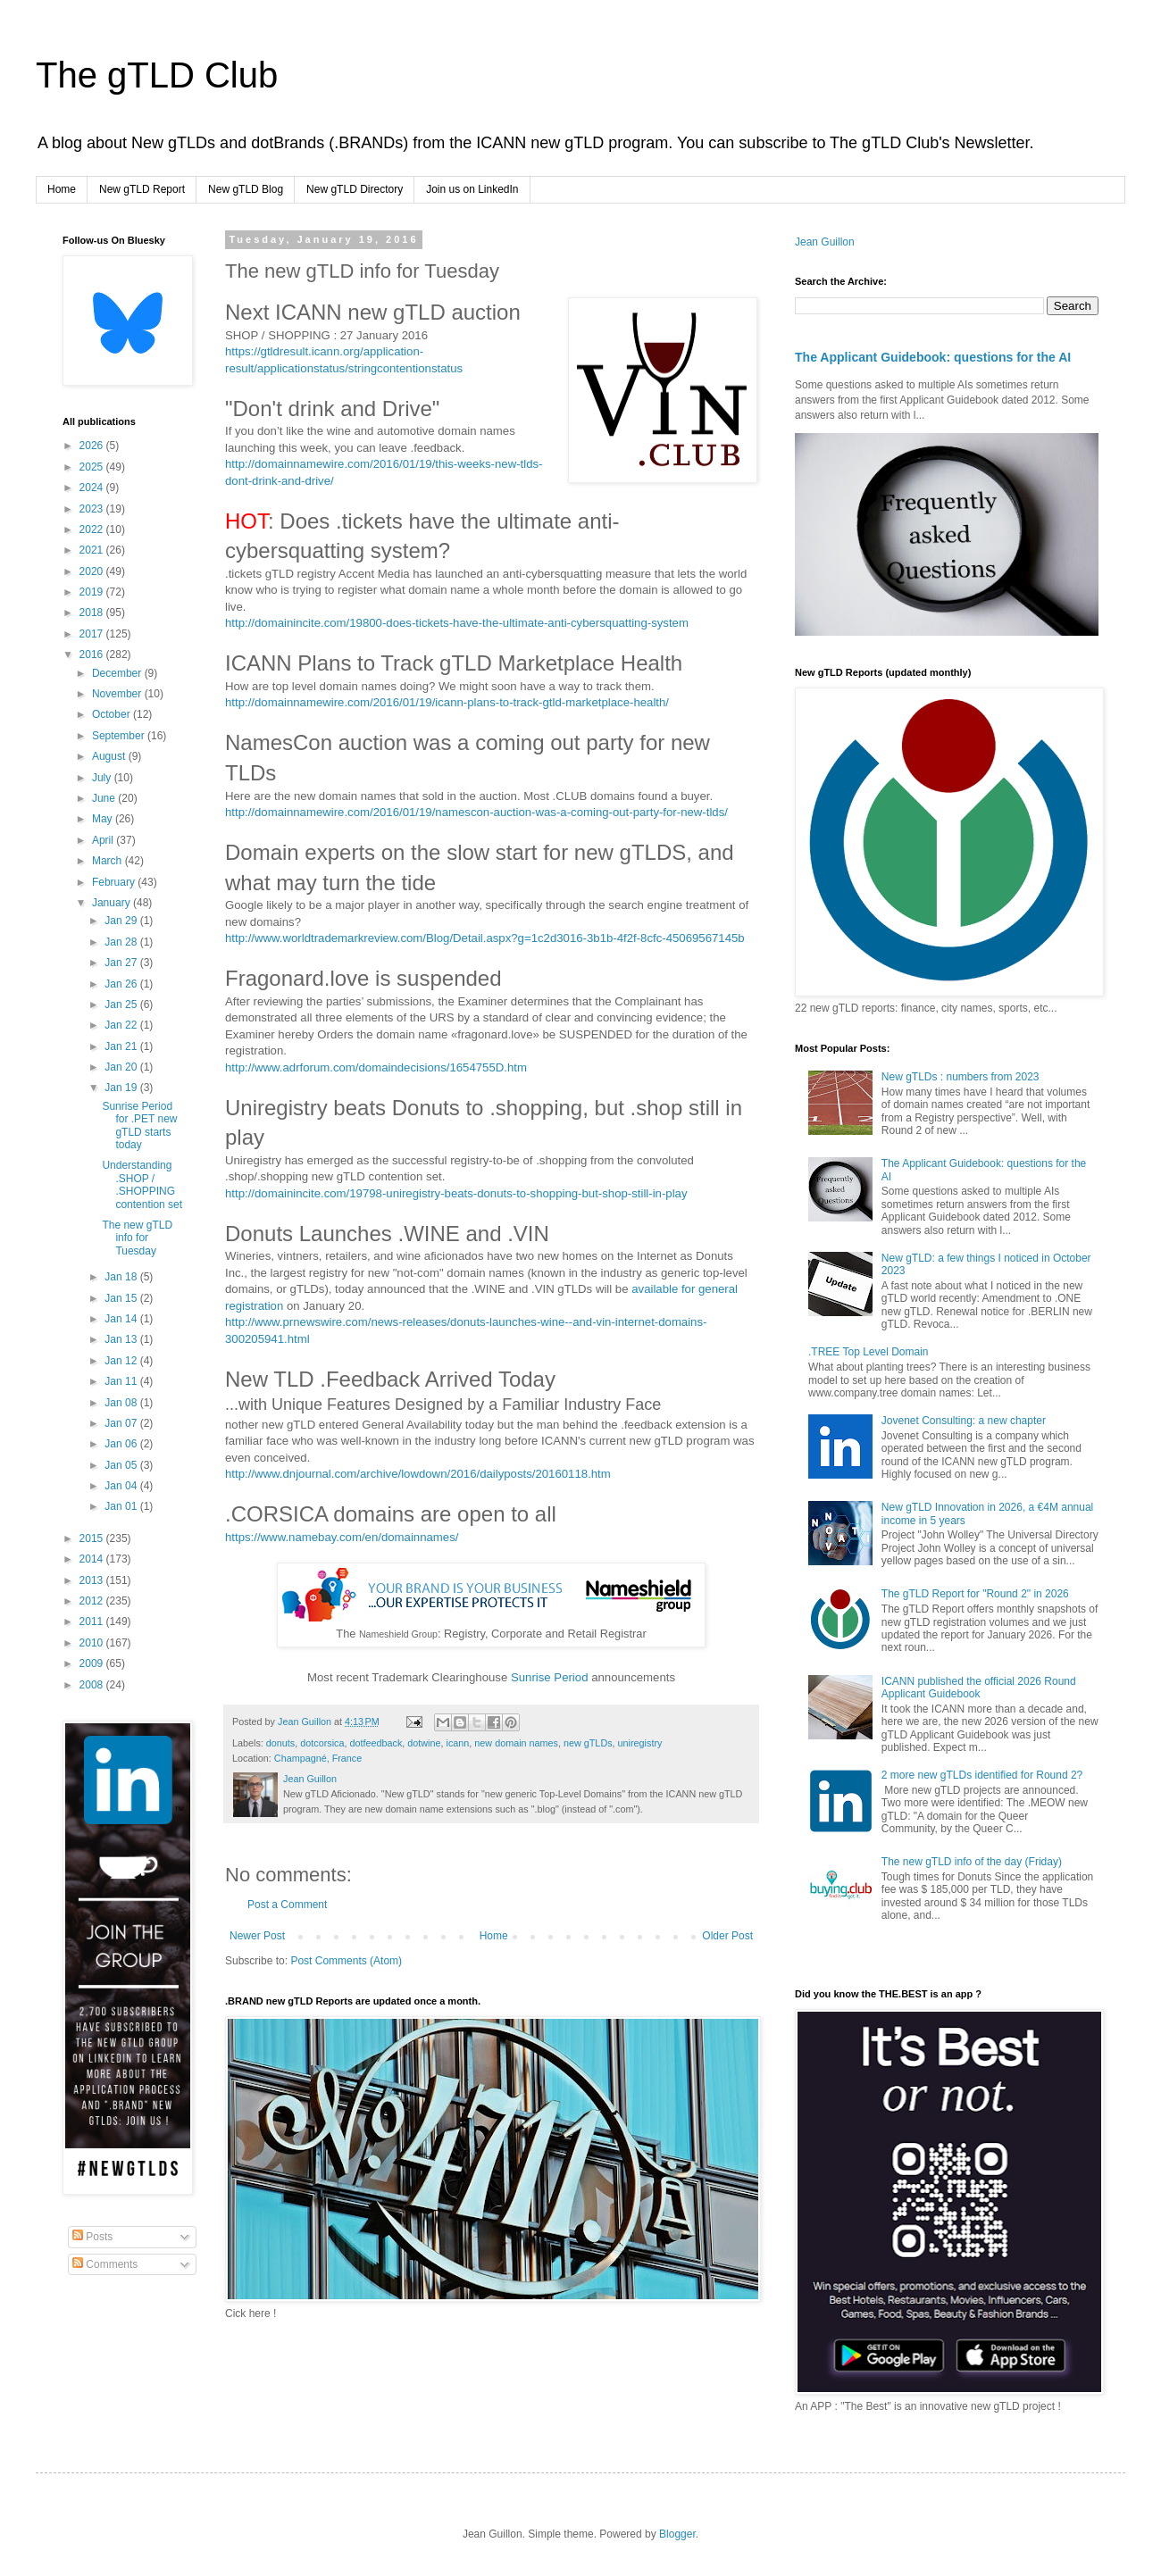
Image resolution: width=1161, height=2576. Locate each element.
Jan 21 (121, 1046)
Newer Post (257, 1936)
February (115, 882)
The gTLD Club (157, 75)
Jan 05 (121, 1465)
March (108, 860)
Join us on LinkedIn (472, 189)
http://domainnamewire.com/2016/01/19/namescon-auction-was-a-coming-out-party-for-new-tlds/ (476, 812)
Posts (92, 2236)
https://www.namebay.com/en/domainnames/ (341, 1537)
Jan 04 (121, 1486)
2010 (92, 1643)
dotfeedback (375, 1743)
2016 (92, 654)
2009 (92, 1663)
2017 (92, 634)
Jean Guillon (825, 242)
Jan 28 (121, 942)
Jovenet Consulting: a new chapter (963, 1420)
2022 (92, 529)
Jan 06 (121, 1444)
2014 (92, 1559)
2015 (92, 1538)
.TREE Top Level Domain (868, 1352)
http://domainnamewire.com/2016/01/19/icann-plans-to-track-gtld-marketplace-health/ (447, 702)
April (104, 840)
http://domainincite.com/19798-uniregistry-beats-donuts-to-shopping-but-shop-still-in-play (456, 1193)
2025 (92, 467)
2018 (92, 612)
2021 (92, 550)
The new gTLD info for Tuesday (137, 1238)
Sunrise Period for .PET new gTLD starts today (139, 1125)
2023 (92, 509)
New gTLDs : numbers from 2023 (960, 1077)
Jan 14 (121, 1319)
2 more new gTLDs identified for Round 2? (981, 1775)
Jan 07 (121, 1423)
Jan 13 (121, 1339)
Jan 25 (121, 1004)
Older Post (727, 1936)
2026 (92, 445)
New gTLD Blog (245, 189)
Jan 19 (121, 1087)
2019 (92, 592)
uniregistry (640, 1743)
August (110, 756)
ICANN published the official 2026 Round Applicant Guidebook (978, 1687)
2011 (92, 1621)
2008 (92, 1685)
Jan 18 (121, 1277)
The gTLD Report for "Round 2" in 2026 (975, 1594)
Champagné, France (318, 1758)
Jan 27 (121, 962)
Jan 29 (121, 920)
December (118, 673)
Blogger (677, 2534)
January (112, 902)
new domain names (516, 1743)
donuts (280, 1743)
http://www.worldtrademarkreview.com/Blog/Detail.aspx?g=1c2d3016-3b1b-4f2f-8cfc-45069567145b (485, 938)
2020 (92, 571)
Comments (105, 2264)
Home (61, 189)
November (118, 694)
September (119, 735)
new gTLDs (588, 1743)
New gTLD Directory (354, 189)
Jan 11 (121, 1381)
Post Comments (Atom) (346, 1961)
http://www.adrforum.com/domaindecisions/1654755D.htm (376, 1067)
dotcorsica (322, 1743)
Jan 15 (121, 1298)
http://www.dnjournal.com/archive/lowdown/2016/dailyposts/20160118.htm (418, 1473)
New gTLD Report (142, 189)
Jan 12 (121, 1361)
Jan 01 (121, 1506)
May (103, 819)
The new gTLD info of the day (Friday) (971, 1861)
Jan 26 (121, 984)
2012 (92, 1601)
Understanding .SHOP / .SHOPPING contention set (142, 1184)
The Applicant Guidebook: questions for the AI (933, 357)
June (105, 798)
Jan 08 (121, 1402)
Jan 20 (121, 1067)
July (103, 777)
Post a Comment (287, 1904)
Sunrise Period (550, 1677)
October (112, 714)
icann (458, 1743)
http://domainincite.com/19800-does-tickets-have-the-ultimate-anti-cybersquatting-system (457, 622)
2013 (92, 1580)
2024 (92, 487)
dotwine (423, 1743)
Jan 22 (121, 1025)
